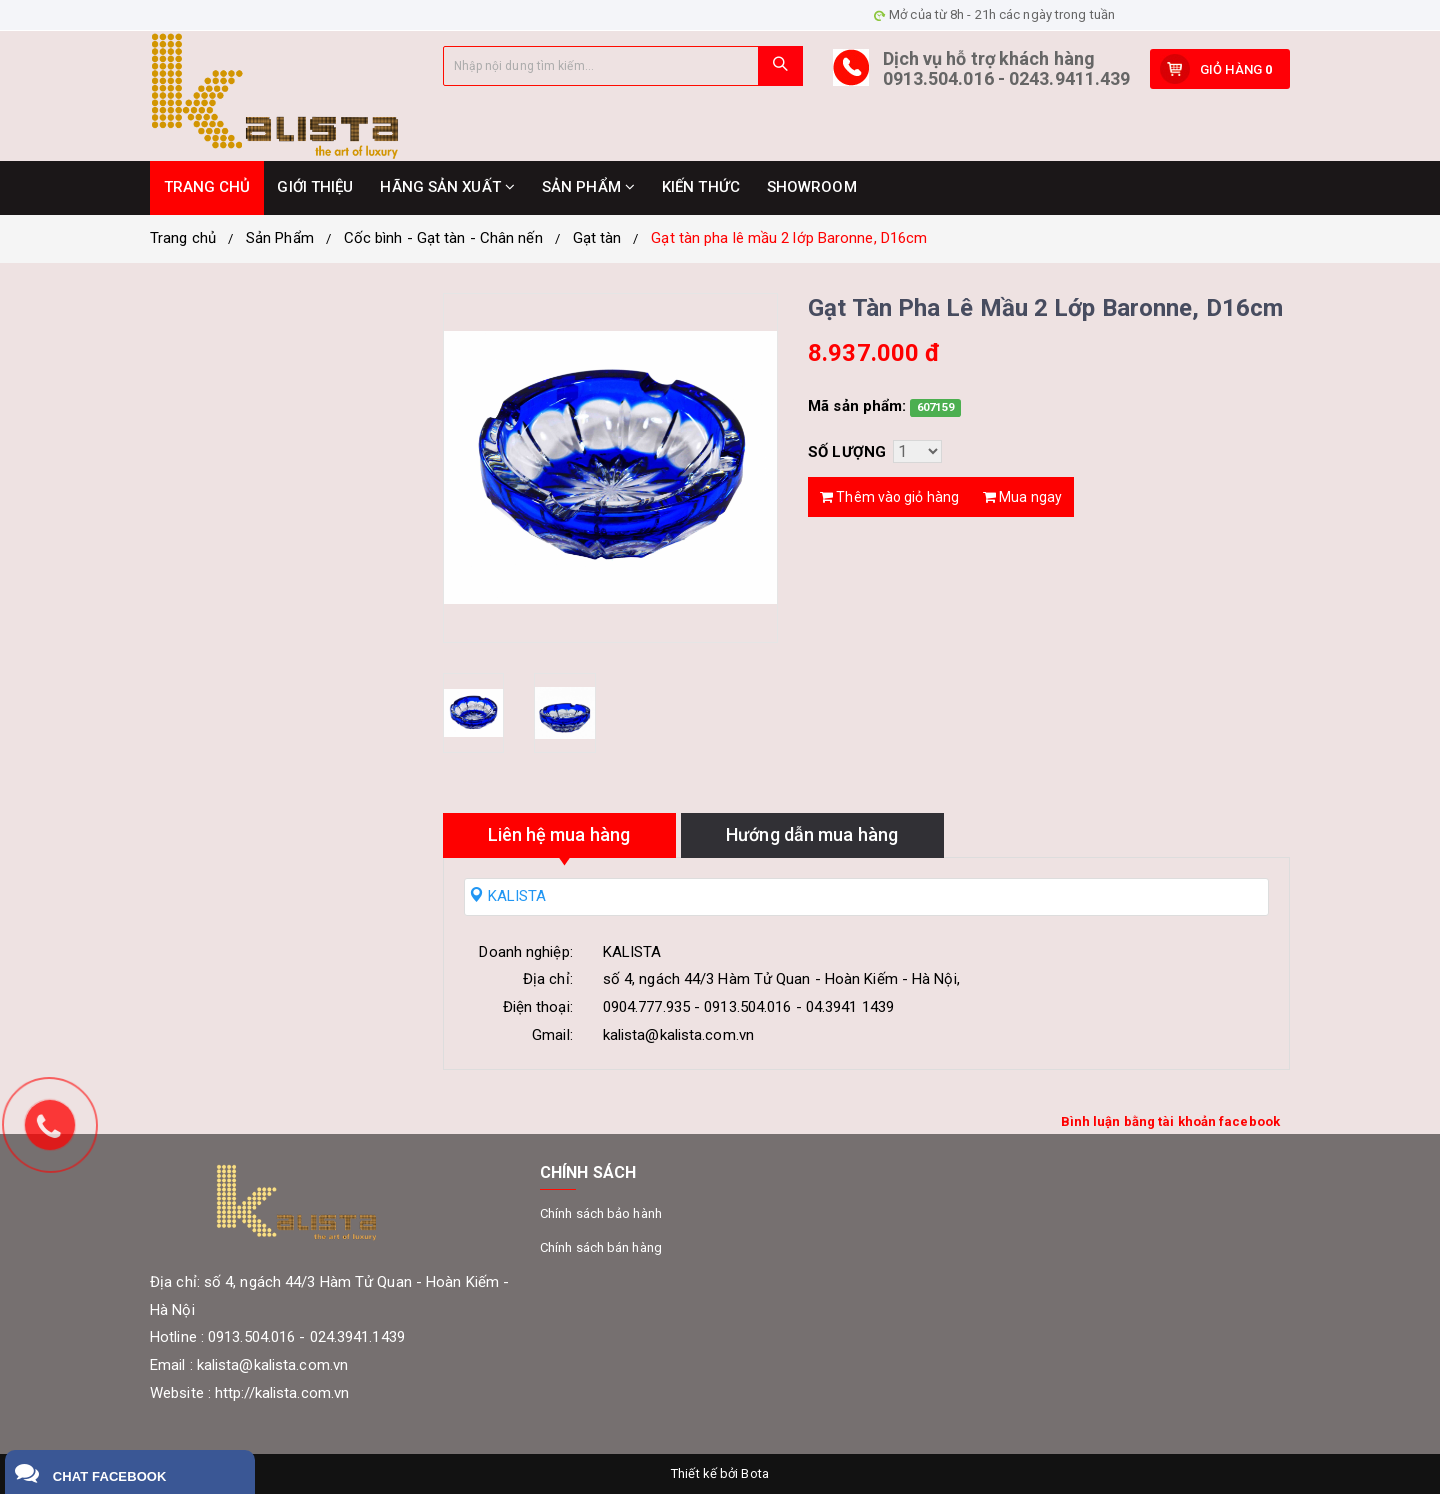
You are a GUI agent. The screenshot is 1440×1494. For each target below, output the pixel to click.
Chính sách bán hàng (601, 1247)
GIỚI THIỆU (315, 187)
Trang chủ (183, 238)
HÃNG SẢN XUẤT (447, 187)
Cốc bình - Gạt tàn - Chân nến (443, 238)
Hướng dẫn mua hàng (812, 834)
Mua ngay (1022, 497)
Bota (754, 1473)
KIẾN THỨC (701, 187)
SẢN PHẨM (588, 187)
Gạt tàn (597, 238)
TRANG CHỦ (207, 187)
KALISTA (508, 896)
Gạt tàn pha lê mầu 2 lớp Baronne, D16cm (789, 238)
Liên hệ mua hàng (559, 834)
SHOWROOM (812, 187)
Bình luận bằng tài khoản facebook (1170, 1121)
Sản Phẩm (280, 238)
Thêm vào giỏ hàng (889, 497)
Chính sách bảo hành (601, 1213)
